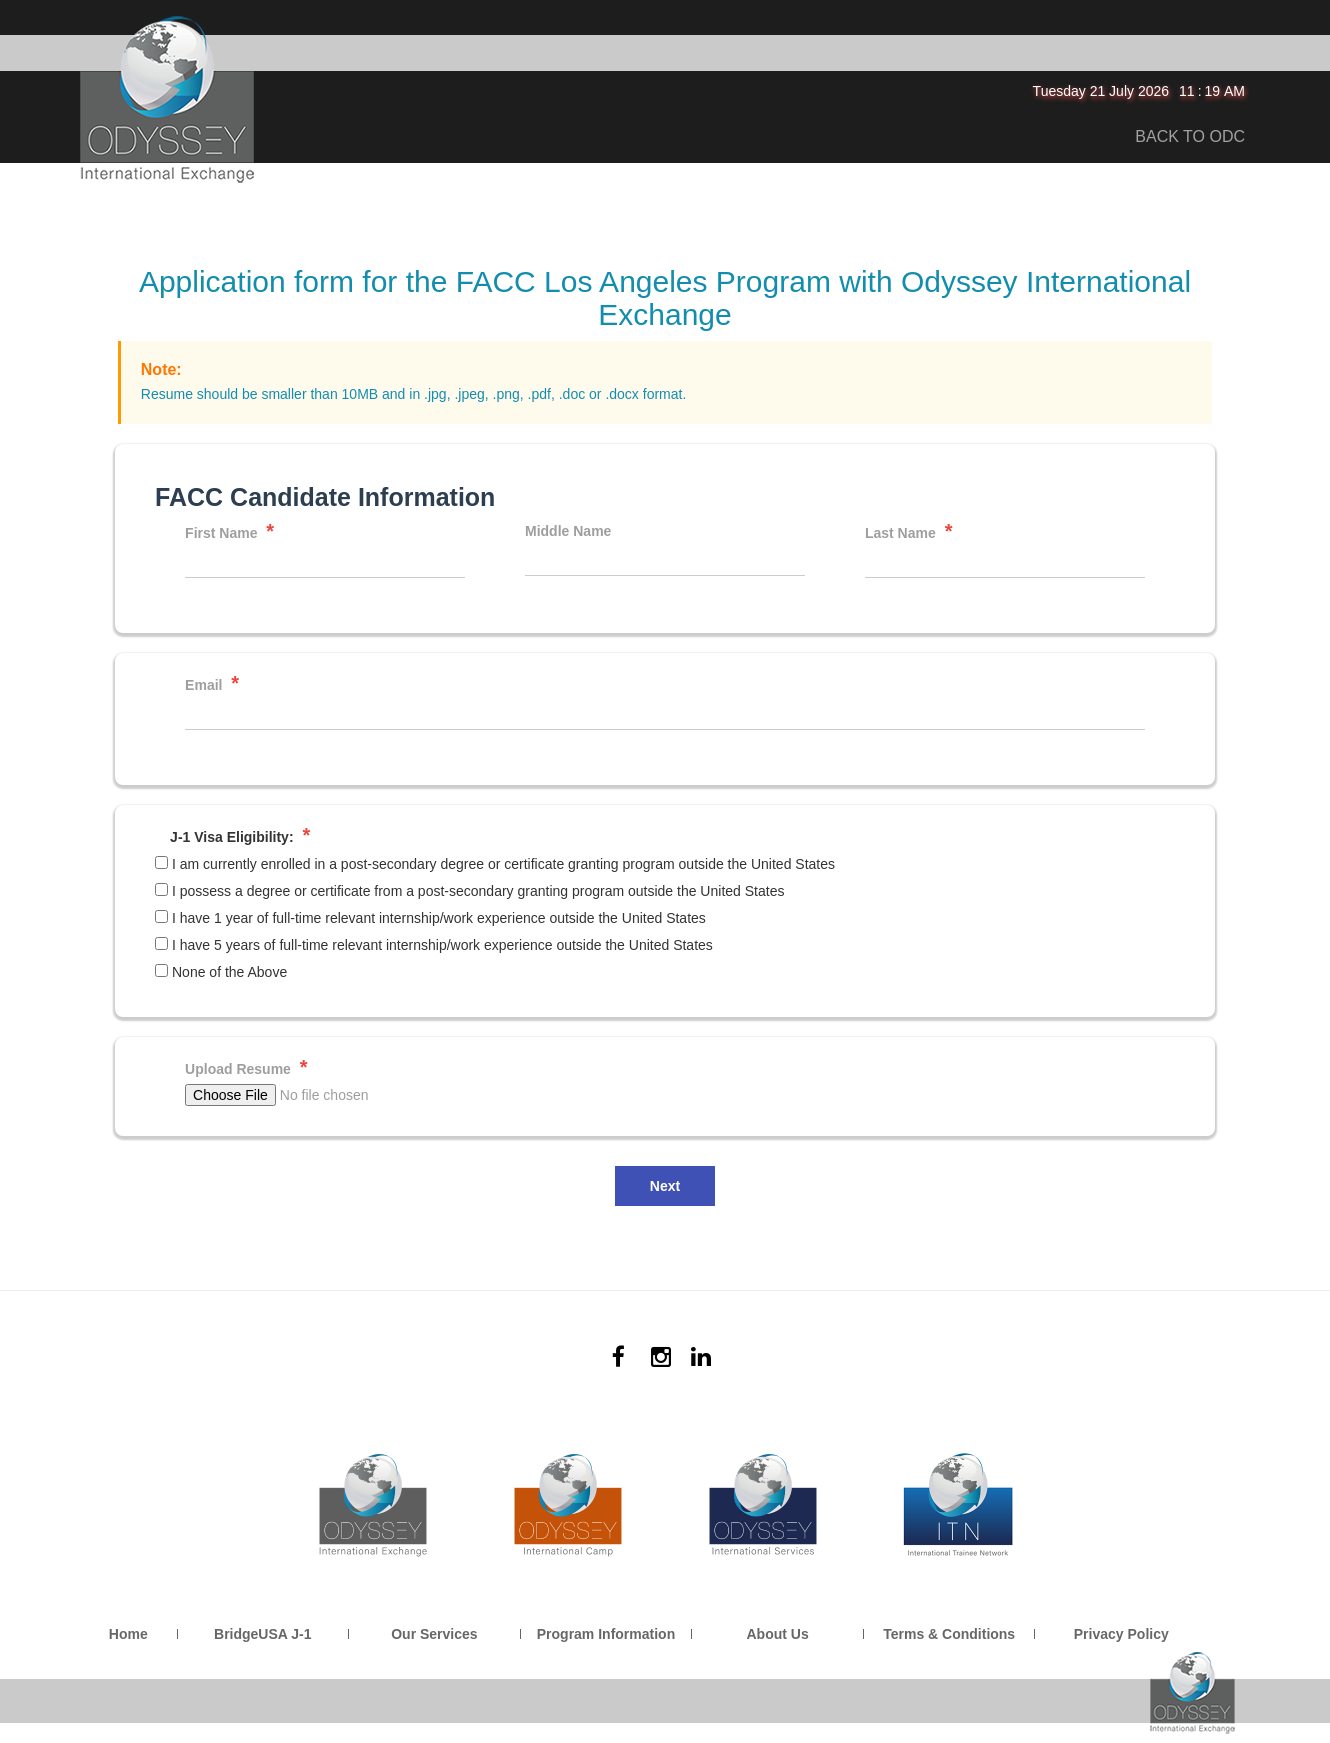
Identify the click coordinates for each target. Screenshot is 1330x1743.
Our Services (434, 1634)
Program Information (606, 1634)
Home (128, 1634)
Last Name (909, 531)
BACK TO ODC (1190, 136)
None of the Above (229, 972)
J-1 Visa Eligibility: (240, 835)
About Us (777, 1634)
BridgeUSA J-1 (263, 1634)
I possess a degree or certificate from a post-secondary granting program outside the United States (478, 891)
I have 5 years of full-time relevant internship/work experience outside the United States (442, 945)
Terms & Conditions (949, 1634)
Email (212, 683)
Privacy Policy (1121, 1634)
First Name (229, 531)
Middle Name (568, 531)
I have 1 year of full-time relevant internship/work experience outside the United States (439, 918)
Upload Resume (246, 1067)
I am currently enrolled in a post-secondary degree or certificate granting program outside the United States (503, 864)
